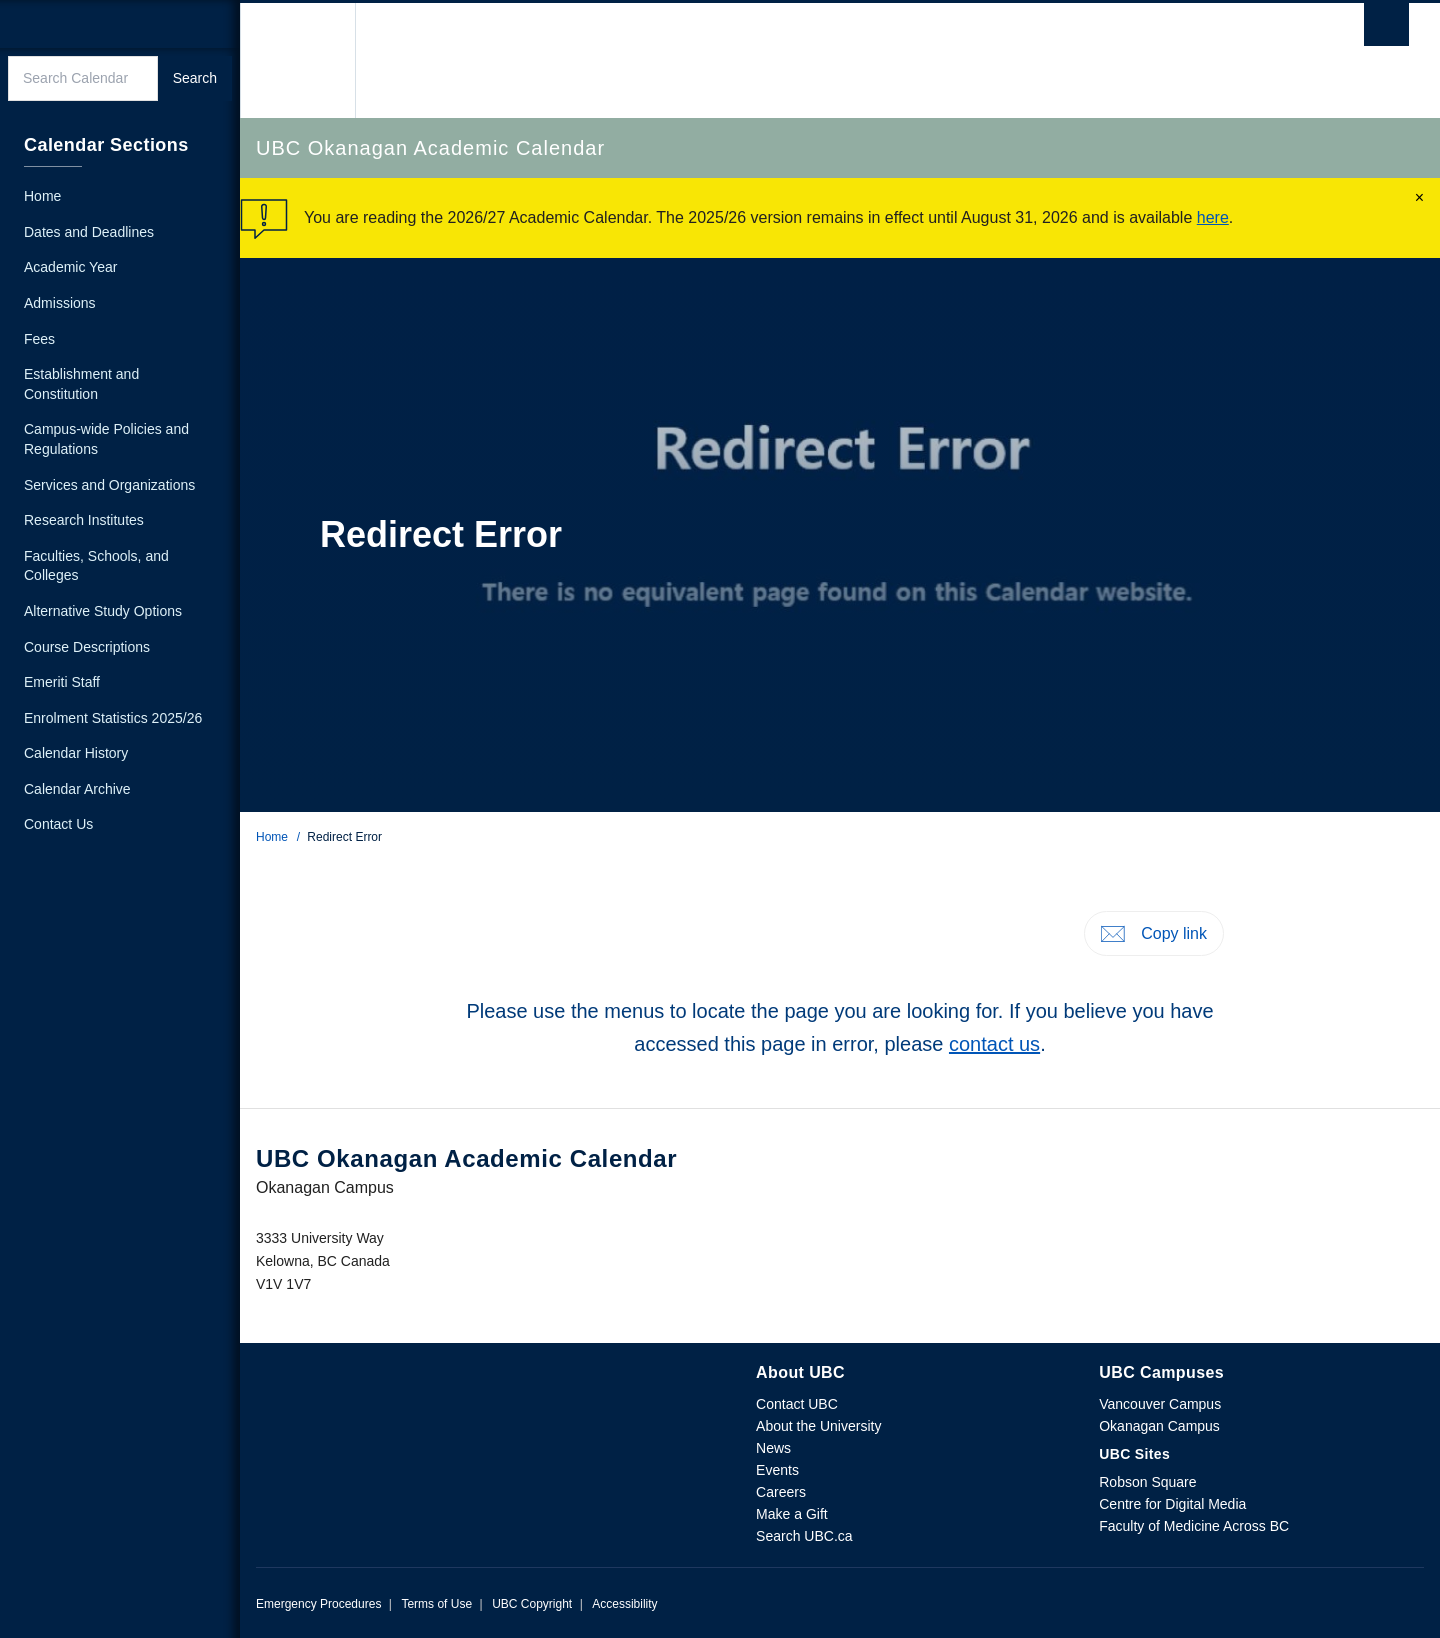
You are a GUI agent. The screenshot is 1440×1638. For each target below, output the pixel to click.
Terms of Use (436, 1604)
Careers (781, 1492)
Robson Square (1147, 1482)
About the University (818, 1426)
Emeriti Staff (62, 682)
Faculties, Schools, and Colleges (96, 566)
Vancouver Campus (1160, 1404)
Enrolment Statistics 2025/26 (113, 718)
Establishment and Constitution (81, 384)
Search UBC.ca (804, 1536)
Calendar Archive (77, 789)
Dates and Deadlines (89, 232)
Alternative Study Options (103, 611)
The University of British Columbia (297, 60)
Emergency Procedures (318, 1604)
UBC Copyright (532, 1604)
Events (777, 1470)
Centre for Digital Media (1172, 1504)
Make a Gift (792, 1514)
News (773, 1448)
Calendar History (76, 753)
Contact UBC (797, 1404)
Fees (39, 339)
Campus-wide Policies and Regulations (106, 439)
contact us (994, 1044)
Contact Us (58, 824)
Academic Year (70, 267)
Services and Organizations (109, 485)
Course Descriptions (87, 647)
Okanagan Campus (1159, 1426)
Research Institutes (84, 520)
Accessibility (624, 1604)
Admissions (60, 303)
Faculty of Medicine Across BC (1194, 1526)
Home (272, 837)
